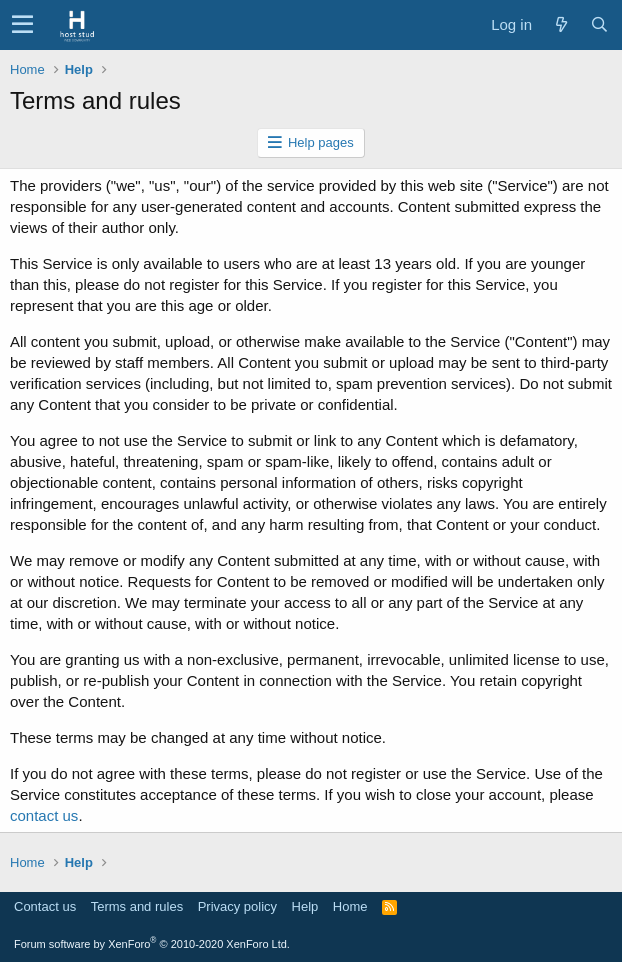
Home (350, 906)
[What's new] (561, 24)
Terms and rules (137, 906)
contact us (44, 815)
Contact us (45, 906)
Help (305, 906)
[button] (22, 25)
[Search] (599, 24)
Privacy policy (237, 906)
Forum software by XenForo (152, 944)
